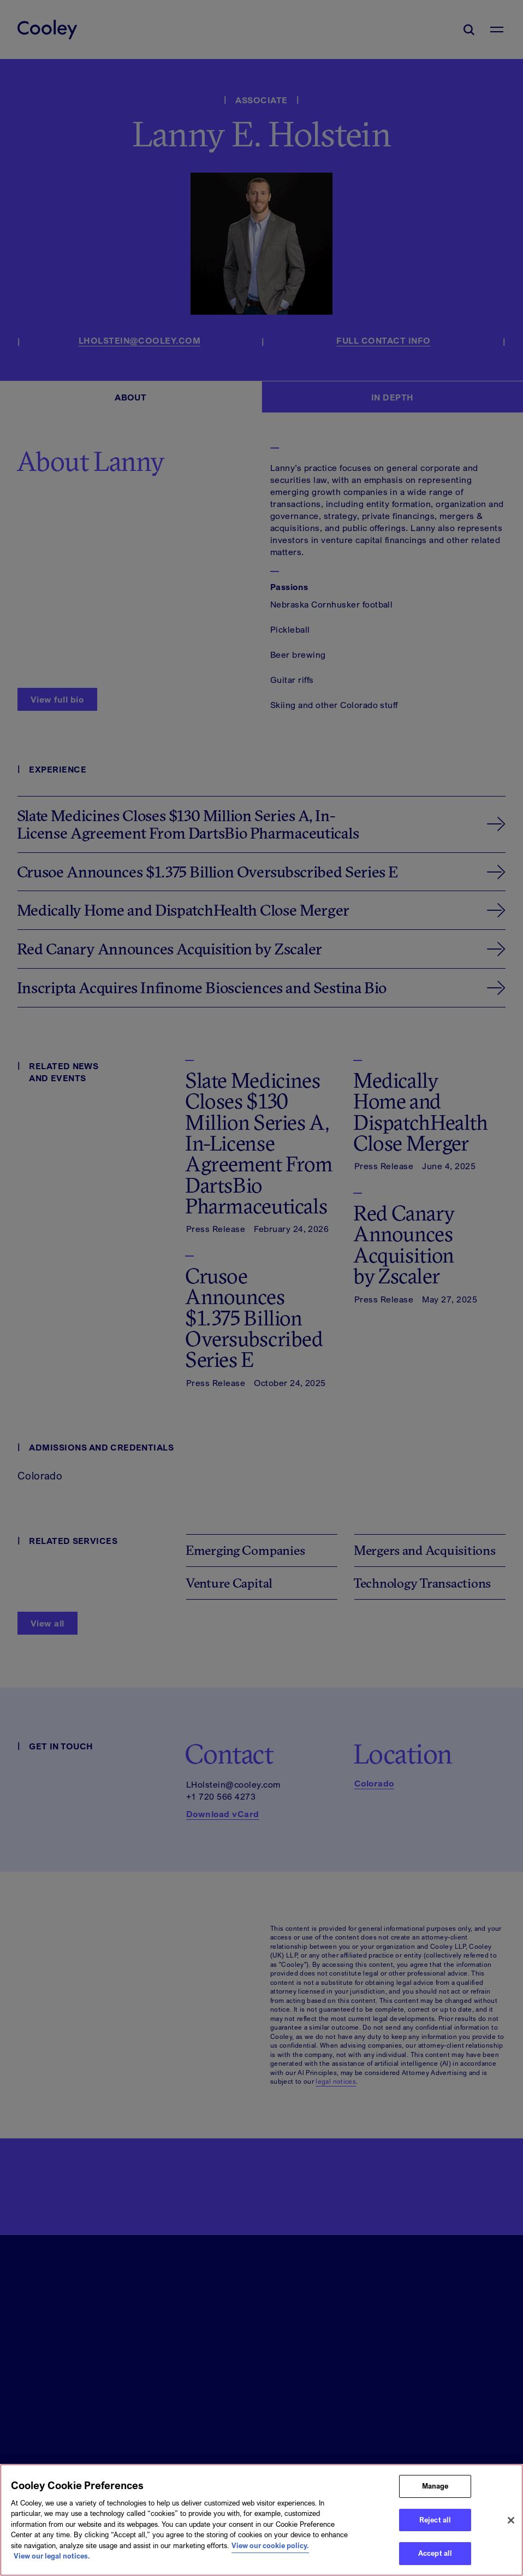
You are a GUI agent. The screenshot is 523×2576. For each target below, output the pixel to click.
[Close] (511, 2522)
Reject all (435, 2522)
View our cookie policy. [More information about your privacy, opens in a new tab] (270, 2547)
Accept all (435, 2555)
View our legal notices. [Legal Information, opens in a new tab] (52, 2558)
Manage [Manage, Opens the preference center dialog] (435, 2488)
